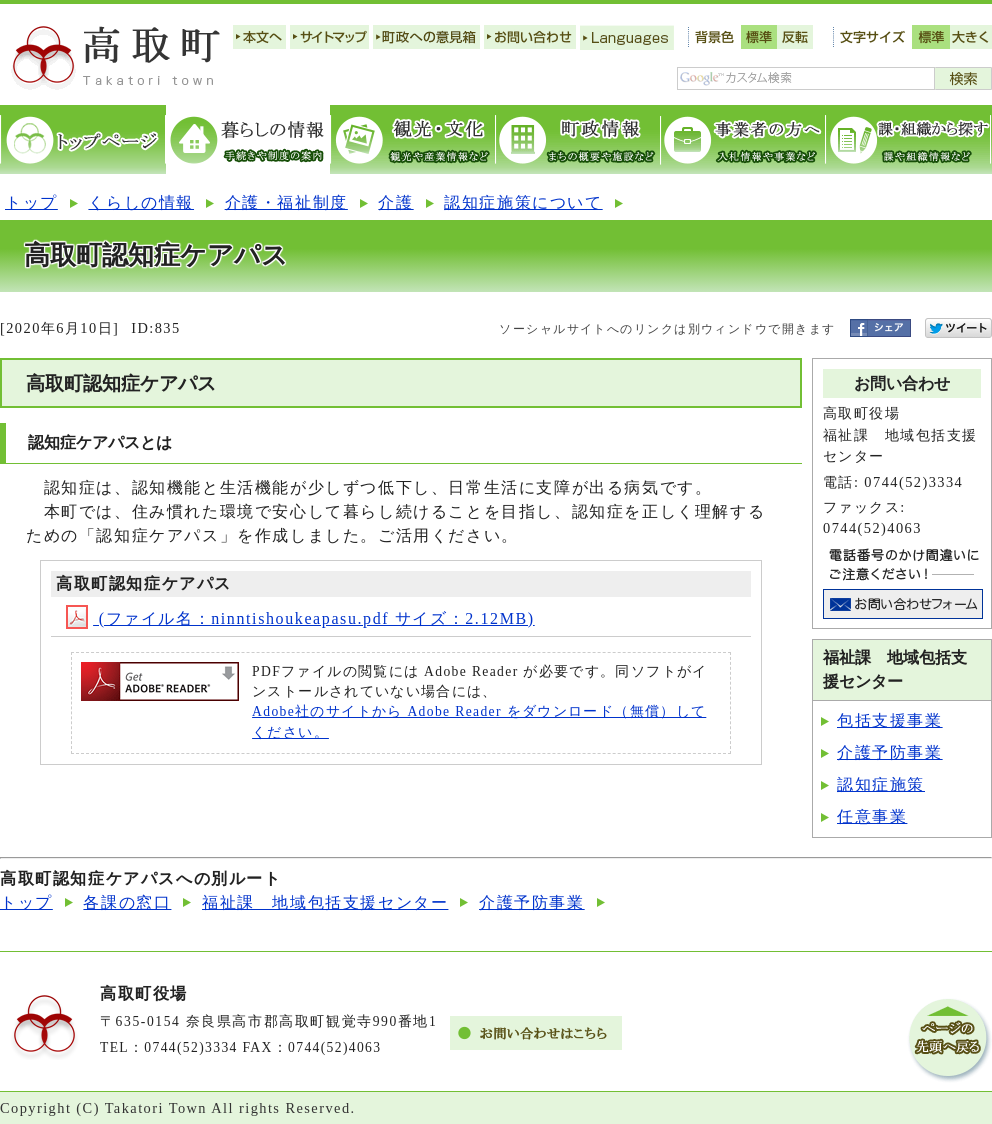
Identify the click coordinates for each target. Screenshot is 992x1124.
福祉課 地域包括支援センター (325, 902)
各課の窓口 (127, 902)
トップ (31, 202)
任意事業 (872, 816)
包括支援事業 (890, 720)
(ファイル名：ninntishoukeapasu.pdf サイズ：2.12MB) (300, 618)
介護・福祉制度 (286, 202)
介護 (395, 202)
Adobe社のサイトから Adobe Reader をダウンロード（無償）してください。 (479, 721)
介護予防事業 (890, 752)
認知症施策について (523, 202)
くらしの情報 (141, 202)
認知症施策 (881, 784)
